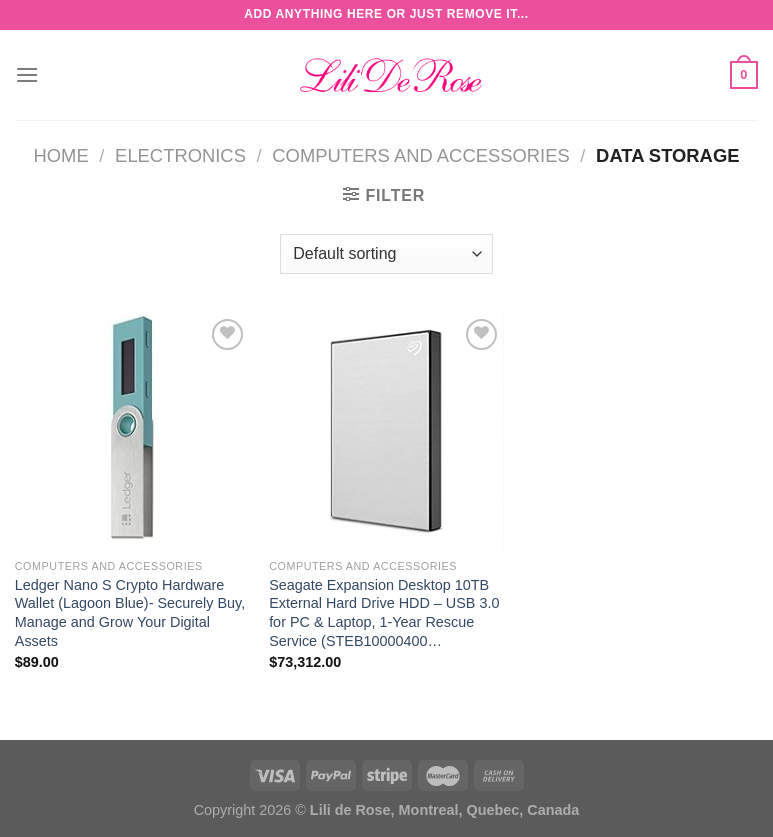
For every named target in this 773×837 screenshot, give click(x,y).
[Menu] (27, 74)
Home (61, 155)
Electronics (180, 155)
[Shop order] (386, 254)
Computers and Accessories (420, 155)
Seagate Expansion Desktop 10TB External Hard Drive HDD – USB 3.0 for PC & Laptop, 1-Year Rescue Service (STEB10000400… (384, 613)
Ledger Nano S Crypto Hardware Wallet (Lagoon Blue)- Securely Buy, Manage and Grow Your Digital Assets (130, 613)
